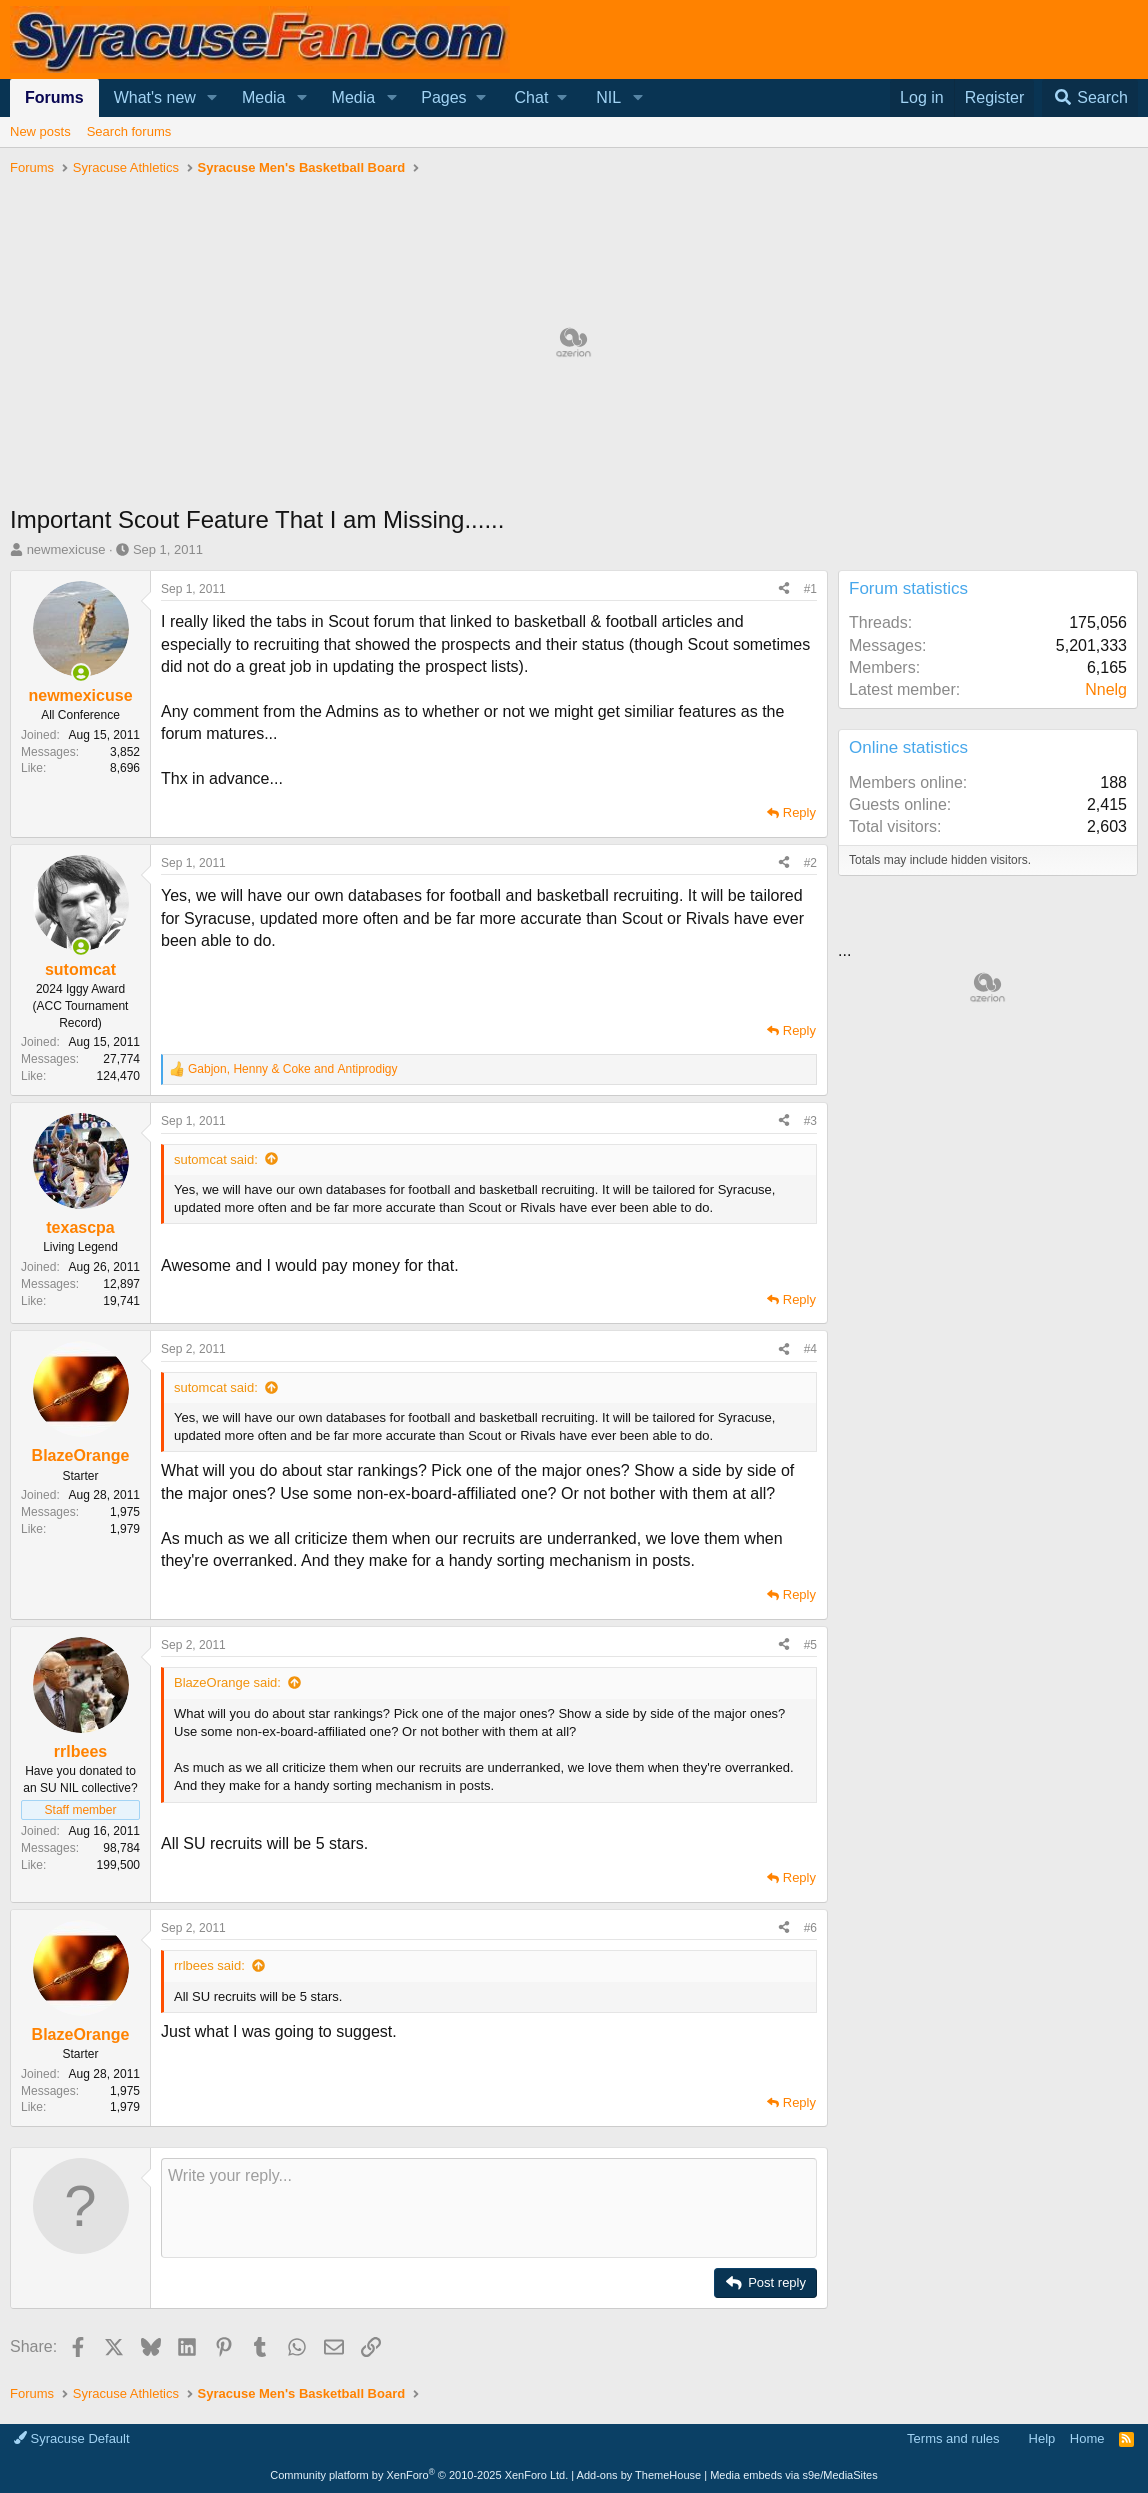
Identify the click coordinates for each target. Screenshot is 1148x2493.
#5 (810, 1645)
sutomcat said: (216, 1159)
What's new (155, 97)
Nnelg (1106, 689)
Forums (54, 97)
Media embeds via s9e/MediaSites (794, 2475)
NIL (608, 97)
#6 (810, 1928)
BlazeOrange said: (227, 1682)
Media (264, 97)
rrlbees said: (209, 1965)
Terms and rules (953, 2438)
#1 (810, 589)
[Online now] (81, 673)
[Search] (1090, 98)
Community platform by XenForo (419, 2475)
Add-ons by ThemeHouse (639, 2475)
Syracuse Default (72, 2438)
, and (293, 1069)
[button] (212, 98)
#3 (810, 1121)
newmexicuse (66, 549)
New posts (40, 131)
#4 (810, 1349)
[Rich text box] (489, 2208)
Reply (799, 812)
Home (1087, 2438)
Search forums (129, 131)
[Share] (784, 589)
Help (1042, 2438)
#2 (810, 863)
